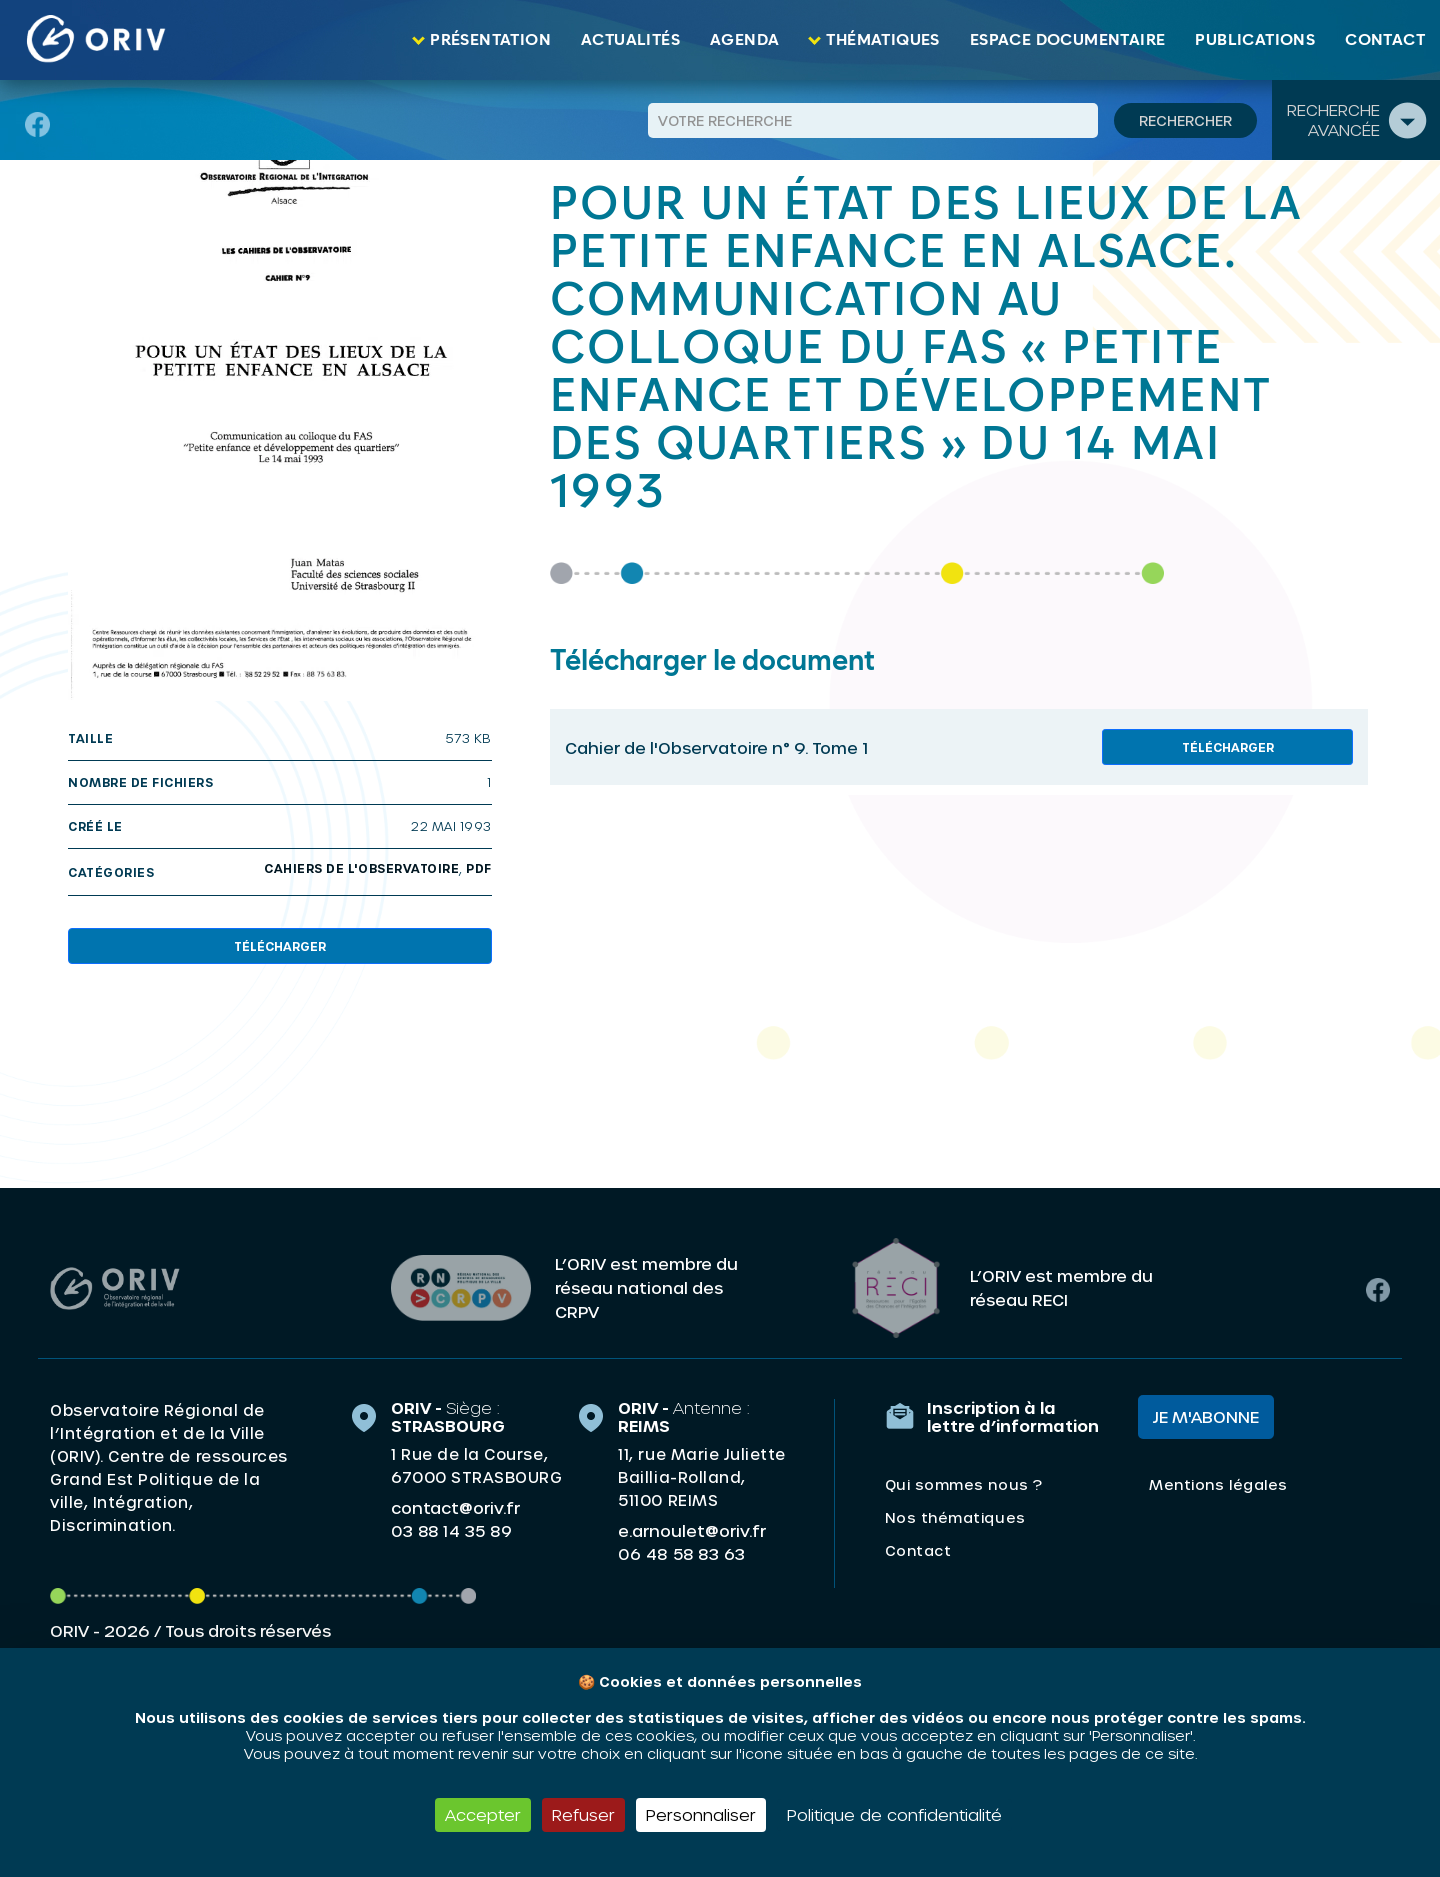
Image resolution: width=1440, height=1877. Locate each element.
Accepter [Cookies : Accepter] (483, 1814)
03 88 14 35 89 (451, 1531)
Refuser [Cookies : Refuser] (583, 1814)
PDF (479, 868)
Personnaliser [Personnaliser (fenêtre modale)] (701, 1814)
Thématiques (882, 40)
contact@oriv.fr (455, 1507)
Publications (1255, 40)
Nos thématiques (955, 1517)
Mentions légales (1218, 1484)
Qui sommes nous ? (964, 1484)
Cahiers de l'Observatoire (361, 868)
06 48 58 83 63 (681, 1554)
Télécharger (280, 946)
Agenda (744, 40)
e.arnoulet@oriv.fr (692, 1530)
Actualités (630, 40)
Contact (1385, 40)
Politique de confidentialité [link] (894, 1814)
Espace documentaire (1068, 40)
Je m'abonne (1206, 1416)
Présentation (490, 40)
